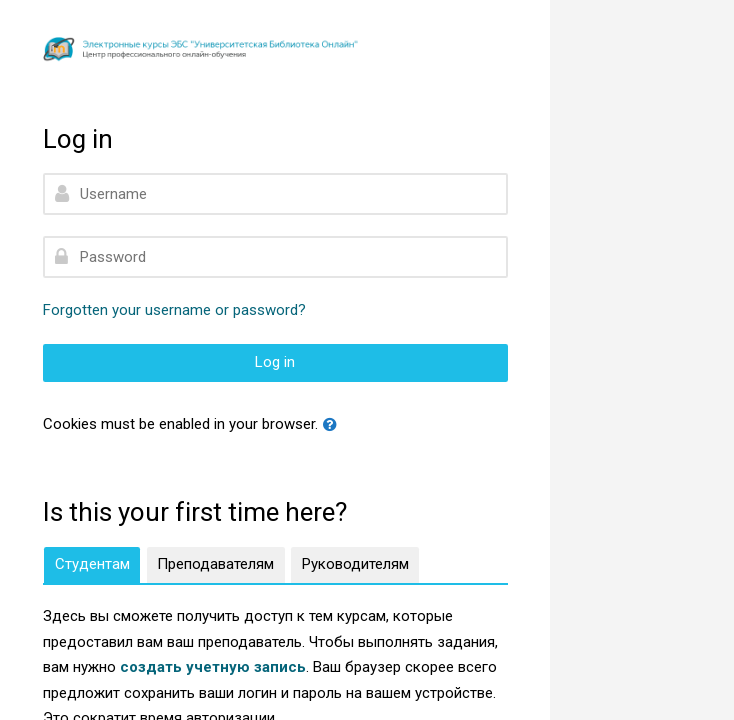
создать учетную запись (213, 667)
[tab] (92, 565)
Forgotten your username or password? (174, 310)
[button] (334, 425)
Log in (275, 362)
